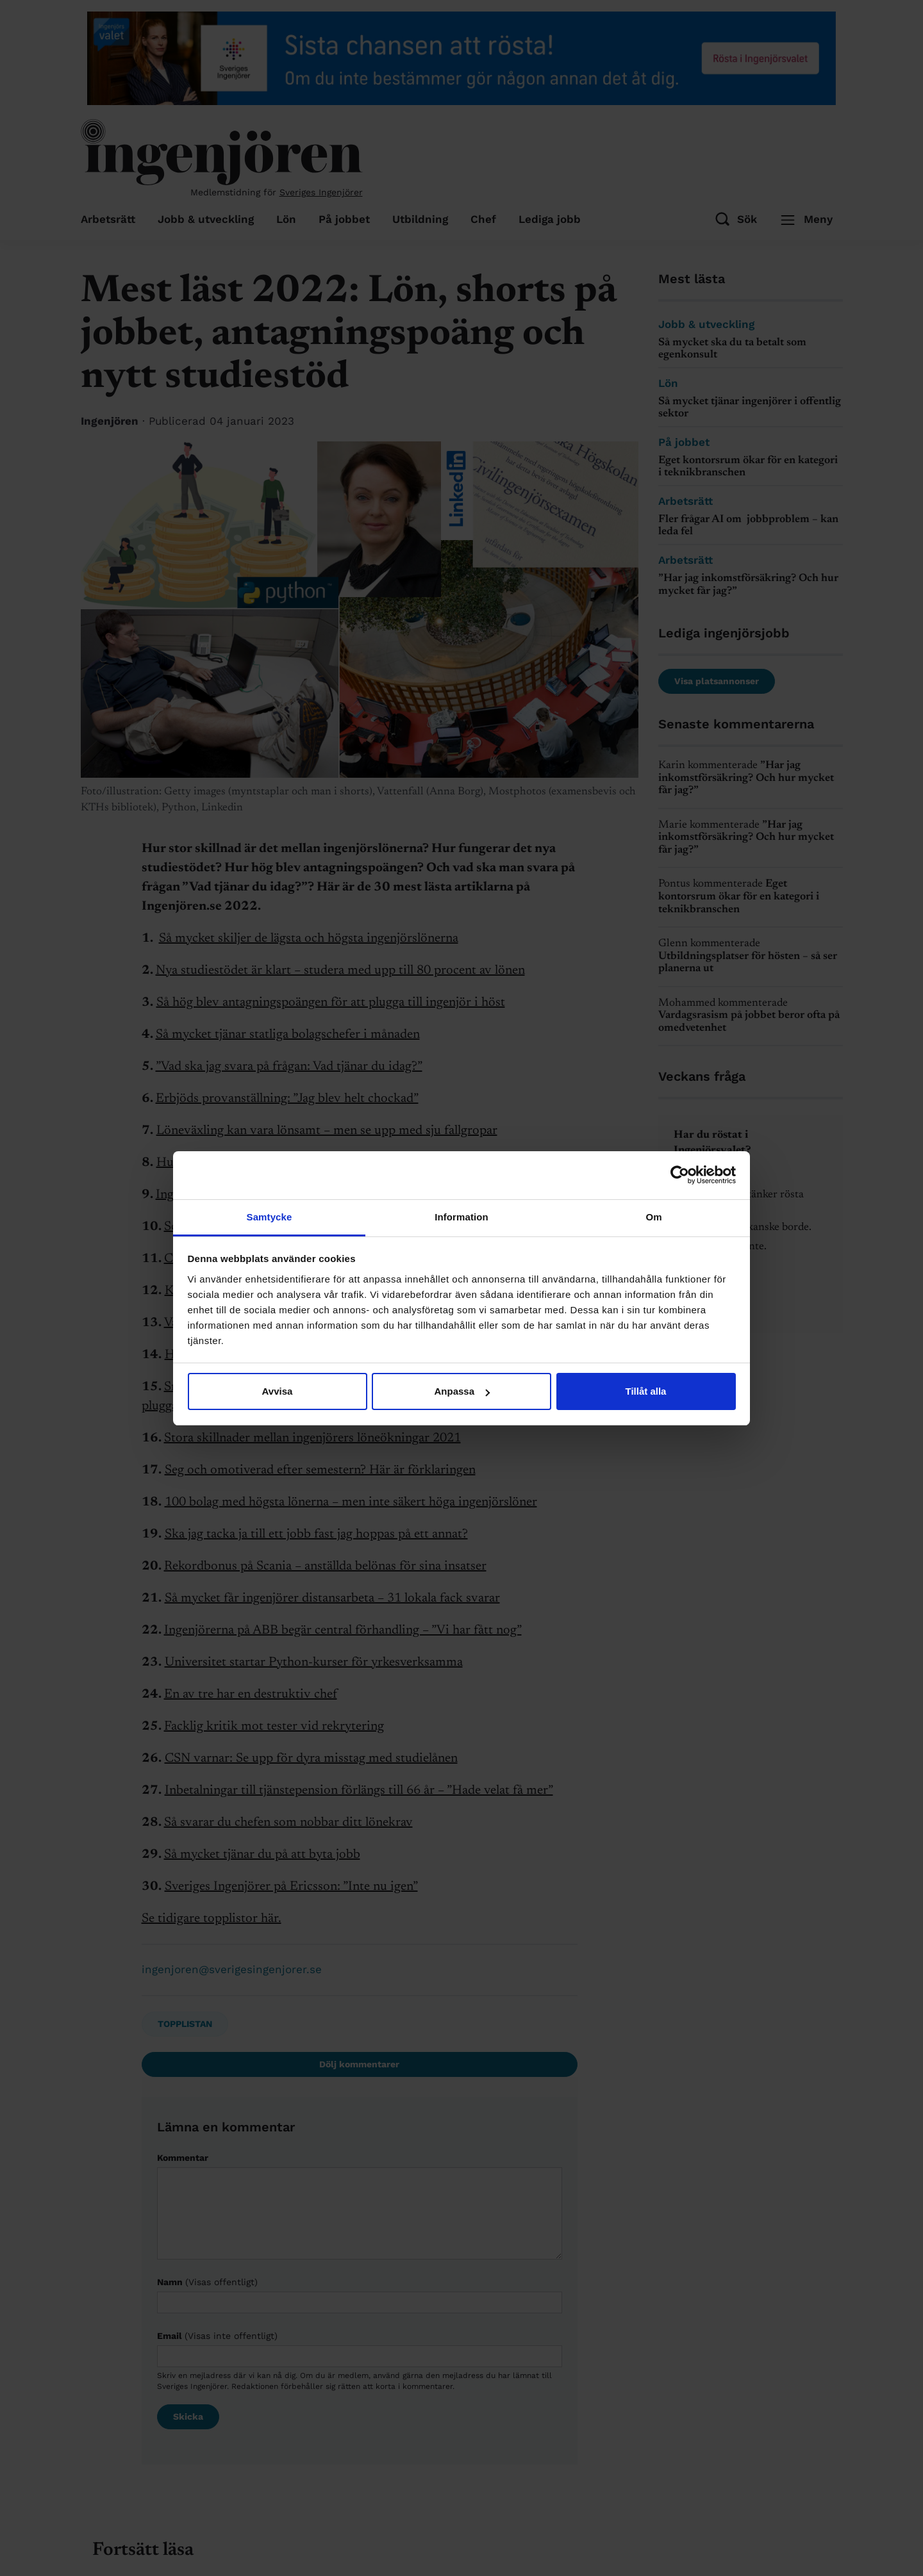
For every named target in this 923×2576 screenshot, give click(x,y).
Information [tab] (461, 1216)
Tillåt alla (646, 1391)
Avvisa (277, 1391)
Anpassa (462, 1391)
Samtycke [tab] (269, 1216)
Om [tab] (653, 1216)
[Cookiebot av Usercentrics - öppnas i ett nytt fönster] (680, 1175)
